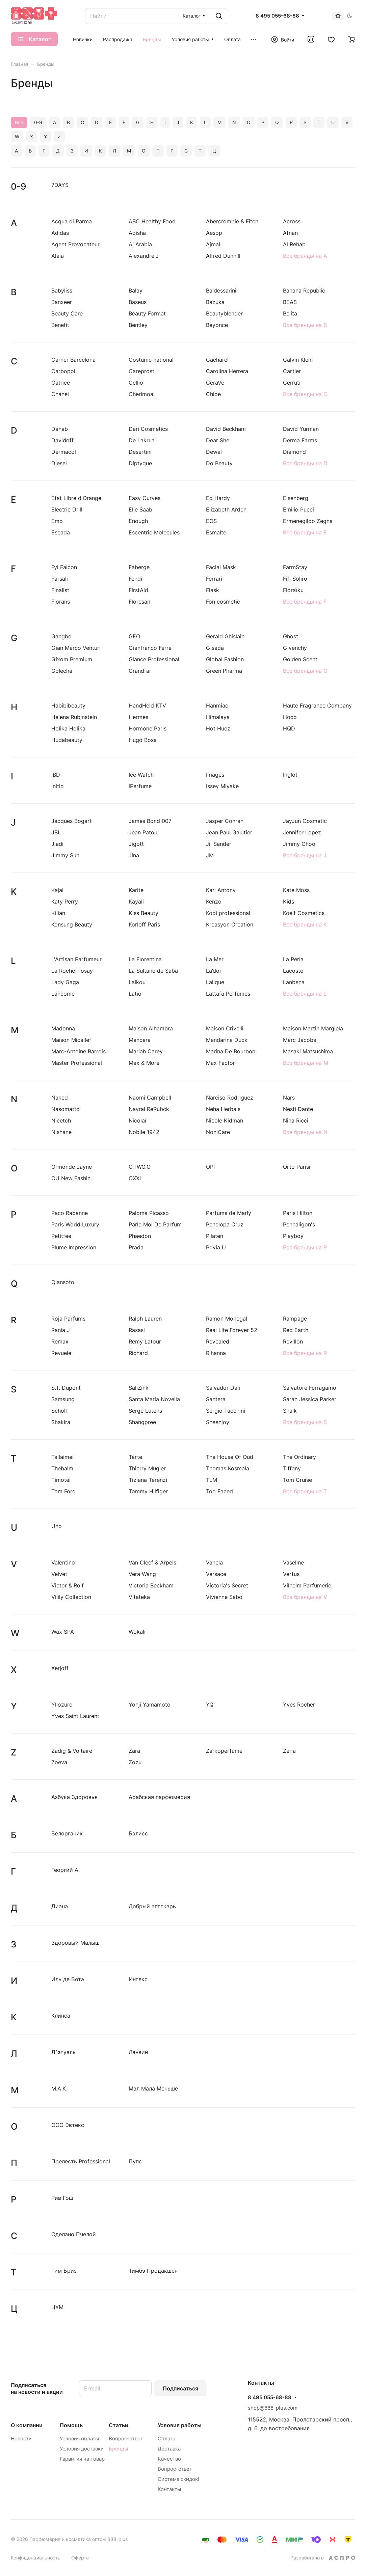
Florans (60, 601)
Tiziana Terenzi (148, 1479)
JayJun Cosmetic (305, 821)
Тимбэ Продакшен (153, 2270)
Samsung (63, 1399)
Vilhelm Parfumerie (307, 1585)
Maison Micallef (71, 1039)
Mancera (140, 1039)
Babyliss (61, 290)
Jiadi (57, 843)
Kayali (136, 901)
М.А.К (58, 2088)
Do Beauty (219, 463)
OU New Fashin (70, 1178)
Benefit (60, 325)
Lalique (215, 982)
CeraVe (215, 382)
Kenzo (213, 901)
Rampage (295, 1318)
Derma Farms (300, 440)
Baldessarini (221, 290)
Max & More (144, 1062)
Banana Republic (304, 290)
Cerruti (291, 382)
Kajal (57, 890)
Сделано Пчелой (73, 2234)
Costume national (151, 359)
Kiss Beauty (143, 913)
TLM (211, 1479)
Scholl (59, 1410)
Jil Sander (218, 843)
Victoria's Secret (227, 1585)
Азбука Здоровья (74, 1797)
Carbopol (63, 371)
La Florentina (145, 959)
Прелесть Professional (80, 2161)
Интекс (138, 1979)
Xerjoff (60, 1668)
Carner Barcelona (73, 359)
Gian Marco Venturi (76, 647)
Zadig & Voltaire (71, 1750)
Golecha (61, 670)
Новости (21, 2438)
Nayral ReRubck (149, 1109)
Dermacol (63, 451)
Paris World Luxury (75, 1224)
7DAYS (60, 185)
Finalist (60, 590)
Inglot (290, 774)
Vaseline (293, 1562)
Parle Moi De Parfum (155, 1224)
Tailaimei (62, 1456)
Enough (138, 521)
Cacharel (217, 359)
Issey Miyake (222, 786)
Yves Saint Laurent (75, 1716)
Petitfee (61, 1235)
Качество (169, 2459)
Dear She (217, 440)
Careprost (141, 371)
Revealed (217, 1341)
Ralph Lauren (145, 1318)
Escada (60, 532)
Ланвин (138, 2052)
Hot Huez (218, 728)
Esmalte (216, 532)
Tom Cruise (297, 1479)
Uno (56, 1526)
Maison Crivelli (224, 1028)
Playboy (293, 1235)
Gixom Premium (71, 659)
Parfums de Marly (228, 1213)
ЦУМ (57, 2307)
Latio (135, 993)
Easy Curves (144, 498)
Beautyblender (224, 313)
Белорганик (67, 1833)
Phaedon (140, 1235)
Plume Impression (73, 1247)
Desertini (140, 451)
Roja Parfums (68, 1318)
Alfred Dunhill (223, 255)
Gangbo (61, 636)
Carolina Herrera (227, 371)
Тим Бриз (64, 2270)
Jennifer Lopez (302, 832)
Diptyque (140, 463)
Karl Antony (221, 890)
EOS (211, 521)
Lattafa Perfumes (228, 993)
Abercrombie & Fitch (232, 221)
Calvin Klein (298, 359)
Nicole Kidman (224, 1120)
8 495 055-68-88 (277, 16)
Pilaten (214, 1235)
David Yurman (301, 428)
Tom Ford (63, 1491)
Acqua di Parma (71, 221)
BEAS (290, 302)
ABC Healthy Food (152, 221)
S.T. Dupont (66, 1387)
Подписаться (180, 2388)
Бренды (118, 2448)
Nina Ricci (295, 1120)
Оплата (166, 2438)
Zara (134, 1750)
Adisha (137, 232)
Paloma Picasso (149, 1213)
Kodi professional (228, 913)
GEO (134, 636)
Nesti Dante (298, 1109)
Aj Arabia (140, 244)
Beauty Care (67, 313)
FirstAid (138, 590)
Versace (216, 1574)
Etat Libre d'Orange (76, 498)
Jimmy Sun (65, 855)
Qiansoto (62, 1282)
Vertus (291, 1574)
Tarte (135, 1456)
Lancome (63, 993)
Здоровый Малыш (75, 1942)
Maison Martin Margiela (313, 1028)
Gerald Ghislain (225, 636)
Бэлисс (138, 1833)
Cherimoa (141, 394)
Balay (135, 290)
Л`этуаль (63, 2052)
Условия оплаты (79, 2438)
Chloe (213, 394)
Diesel (59, 463)
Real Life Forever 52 (231, 1330)
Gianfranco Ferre (150, 647)
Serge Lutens (145, 1410)
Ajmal (213, 244)
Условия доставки (82, 2448)
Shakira (60, 1422)
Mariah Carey (146, 1051)
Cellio (136, 382)
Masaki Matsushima (308, 1051)
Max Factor (220, 1062)
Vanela (214, 1562)
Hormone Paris (147, 728)
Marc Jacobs (299, 1039)
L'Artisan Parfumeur (76, 959)
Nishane (61, 1132)
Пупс (135, 2161)
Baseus (138, 302)
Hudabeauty (66, 740)
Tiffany (292, 1468)
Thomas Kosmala (227, 1468)
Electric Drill (66, 509)
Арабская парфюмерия (159, 1797)
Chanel (60, 394)
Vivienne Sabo (224, 1597)
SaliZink (139, 1387)
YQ (209, 1704)
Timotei (61, 1479)
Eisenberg (295, 498)
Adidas (60, 232)
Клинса (60, 2015)
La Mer (215, 959)
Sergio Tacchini (225, 1410)
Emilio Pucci (298, 509)
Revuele (61, 1353)
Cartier (292, 371)
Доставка (169, 2448)
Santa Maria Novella (154, 1399)
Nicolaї (137, 1120)
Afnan (290, 232)
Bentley (138, 325)
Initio (57, 786)
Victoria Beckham (151, 1585)
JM (210, 855)
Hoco (290, 717)
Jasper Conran (224, 821)
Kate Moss (296, 890)
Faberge (139, 567)
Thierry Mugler (147, 1468)
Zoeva (59, 1762)
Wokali (137, 1631)
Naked (59, 1097)
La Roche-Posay (72, 970)
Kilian (58, 913)
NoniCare (218, 1132)
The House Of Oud (229, 1456)
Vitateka (139, 1597)
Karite (136, 890)
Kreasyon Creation (229, 924)
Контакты (169, 2489)
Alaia (57, 255)
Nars (289, 1097)
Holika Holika (68, 728)
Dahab (59, 428)
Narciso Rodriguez (229, 1097)
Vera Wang (142, 1574)
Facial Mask (221, 567)
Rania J (60, 1330)
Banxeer (61, 302)
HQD (289, 728)
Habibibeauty (68, 705)
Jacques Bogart (71, 821)
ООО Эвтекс (67, 2125)
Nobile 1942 (144, 1132)
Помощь (71, 2425)
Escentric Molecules (154, 532)
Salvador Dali (223, 1387)
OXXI (135, 1178)
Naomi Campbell (150, 1097)
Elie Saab (140, 509)
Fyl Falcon (64, 567)
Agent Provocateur (75, 244)
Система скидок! (178, 2479)
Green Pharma (224, 670)
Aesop (214, 232)
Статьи (118, 2425)
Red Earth (295, 1330)
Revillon (293, 1341)
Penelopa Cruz (224, 1224)
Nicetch (61, 1120)
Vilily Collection (71, 1597)
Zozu (135, 1762)
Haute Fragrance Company (317, 705)
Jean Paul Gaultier (229, 832)
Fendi (135, 578)
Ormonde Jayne (71, 1166)
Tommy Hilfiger (148, 1491)
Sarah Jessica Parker (309, 1399)
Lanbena (294, 982)
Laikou (137, 982)
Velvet (59, 1574)
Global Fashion (225, 659)
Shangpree (142, 1422)
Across (291, 221)
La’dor (213, 970)
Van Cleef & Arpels (152, 1562)
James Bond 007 (150, 821)
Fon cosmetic (223, 601)
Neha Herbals (223, 1109)
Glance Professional (154, 659)
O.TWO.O (140, 1166)
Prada (136, 1247)
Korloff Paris (144, 924)
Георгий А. (65, 1869)
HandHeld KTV (147, 705)
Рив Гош (62, 2197)
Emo (57, 521)
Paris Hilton (297, 1213)
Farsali (59, 578)
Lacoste (293, 970)
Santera (216, 1399)
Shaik (290, 1410)
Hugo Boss (142, 740)
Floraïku (293, 590)
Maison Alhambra (151, 1028)
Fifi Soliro (295, 578)
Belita (290, 313)
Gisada (215, 647)
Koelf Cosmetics (303, 913)
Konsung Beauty (71, 924)
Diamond (294, 451)
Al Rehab (294, 244)
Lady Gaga (65, 982)
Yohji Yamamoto (150, 1704)
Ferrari (214, 578)
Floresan (139, 601)
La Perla (293, 959)
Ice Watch (141, 774)
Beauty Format (147, 313)
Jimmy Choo (299, 843)
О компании (27, 2425)
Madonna (63, 1028)
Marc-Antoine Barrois (78, 1051)
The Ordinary (299, 1456)
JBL (56, 832)
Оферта (80, 2557)
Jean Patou (143, 832)
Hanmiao (217, 705)
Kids (288, 901)
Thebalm (62, 1468)
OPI (210, 1166)
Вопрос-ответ (126, 2438)
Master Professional (76, 1062)
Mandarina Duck (226, 1039)
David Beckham (226, 428)
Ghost (290, 636)
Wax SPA (62, 1631)
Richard (138, 1353)
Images (215, 774)
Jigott (136, 843)
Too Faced (219, 1491)
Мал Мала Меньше (153, 2088)
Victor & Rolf (67, 1585)
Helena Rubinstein (74, 717)
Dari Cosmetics (148, 428)
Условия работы (180, 2425)
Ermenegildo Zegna (308, 521)
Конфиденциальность (35, 2557)
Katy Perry (64, 901)
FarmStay (295, 567)
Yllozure (61, 1704)
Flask (212, 590)
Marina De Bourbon (230, 1051)
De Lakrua (142, 440)
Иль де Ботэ (67, 1979)
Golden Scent (300, 659)
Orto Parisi (296, 1166)
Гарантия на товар (82, 2459)
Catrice (60, 382)
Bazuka (215, 302)
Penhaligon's (299, 1224)
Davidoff (62, 440)
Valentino (63, 1562)
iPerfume (140, 786)
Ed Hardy (218, 498)
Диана (59, 1906)
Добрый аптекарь (152, 1906)
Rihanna (216, 1353)
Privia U (216, 1247)
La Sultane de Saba (153, 970)
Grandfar (140, 670)
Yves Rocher (299, 1704)
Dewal (214, 451)
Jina (134, 855)
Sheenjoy (217, 1422)
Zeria (289, 1750)
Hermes (138, 717)
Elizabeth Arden (226, 509)
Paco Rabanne (69, 1213)
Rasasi (137, 1330)
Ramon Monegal (226, 1318)
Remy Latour (145, 1341)
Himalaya (218, 717)
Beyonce (217, 325)
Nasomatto (65, 1109)
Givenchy (295, 647)
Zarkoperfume (224, 1750)
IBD (55, 774)
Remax (60, 1341)
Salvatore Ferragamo (309, 1387)
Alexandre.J (144, 255)
